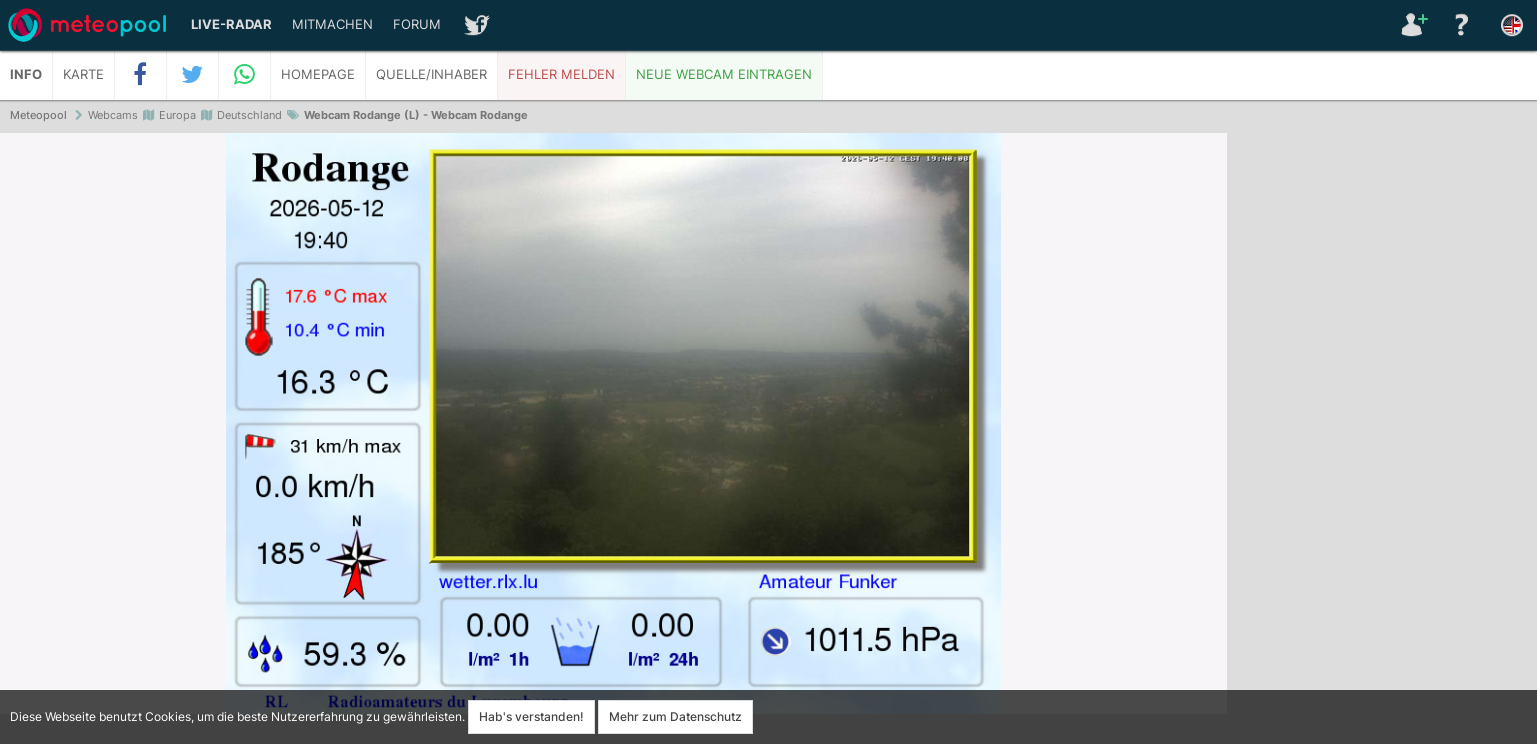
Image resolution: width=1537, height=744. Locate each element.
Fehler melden (561, 74)
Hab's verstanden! (531, 716)
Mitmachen (332, 24)
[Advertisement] (1382, 440)
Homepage (318, 74)
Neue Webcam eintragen (724, 74)
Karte (83, 74)
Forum (417, 24)
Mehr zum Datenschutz (675, 716)
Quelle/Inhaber (431, 74)
